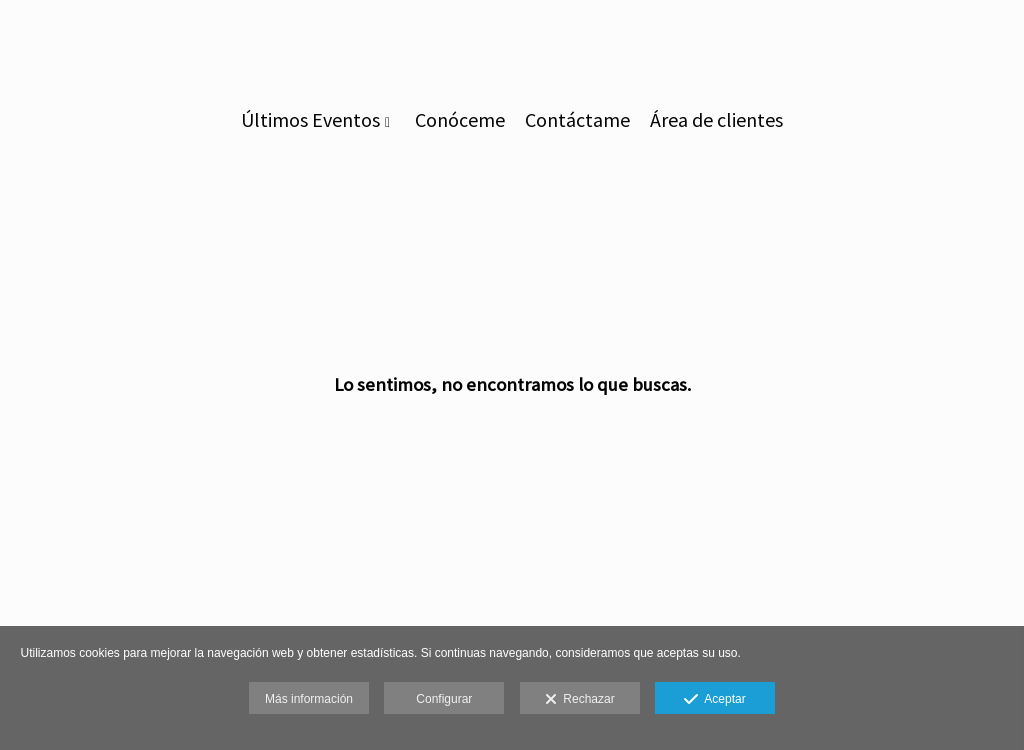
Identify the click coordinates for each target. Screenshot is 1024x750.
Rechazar (580, 700)
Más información (309, 699)
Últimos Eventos (310, 120)
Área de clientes (716, 120)
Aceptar (714, 700)
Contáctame (577, 120)
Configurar (444, 699)
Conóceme (460, 120)
